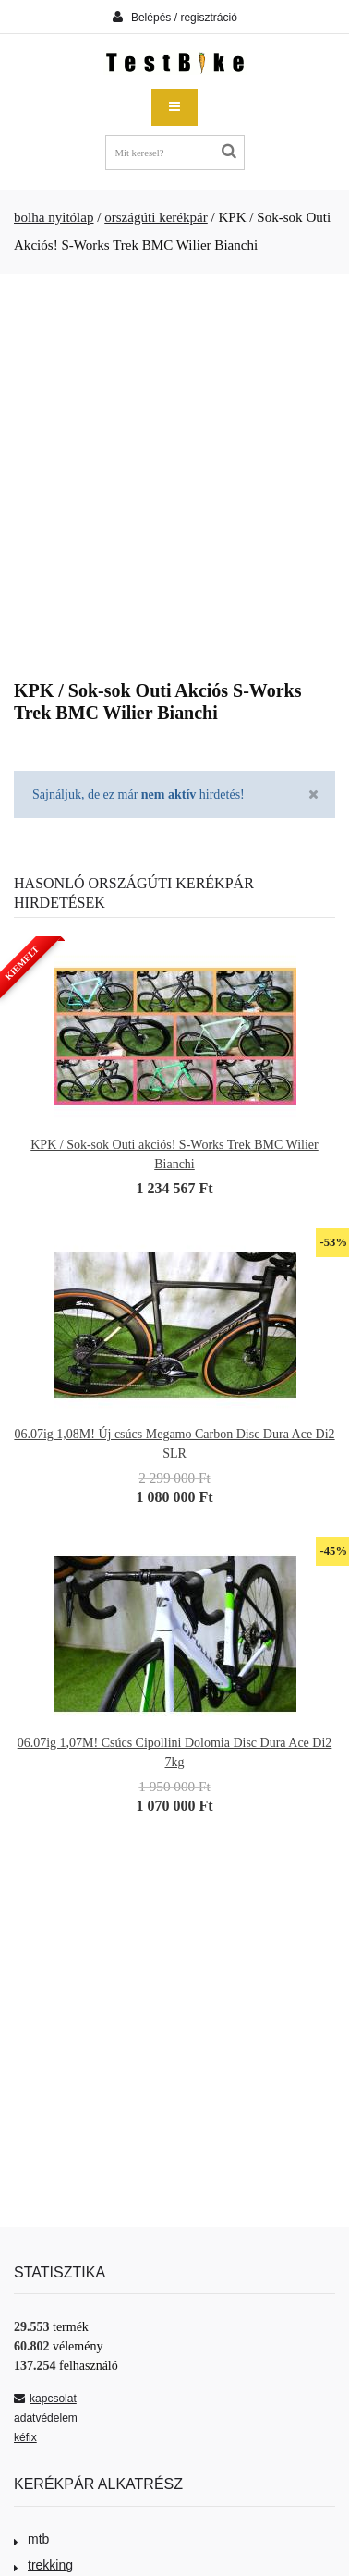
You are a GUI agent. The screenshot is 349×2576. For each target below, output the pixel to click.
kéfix (25, 2437)
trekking (43, 2565)
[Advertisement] (173, 470)
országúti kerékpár (156, 217)
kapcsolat (45, 2398)
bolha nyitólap (54, 217)
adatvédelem (46, 2417)
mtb (31, 2539)
